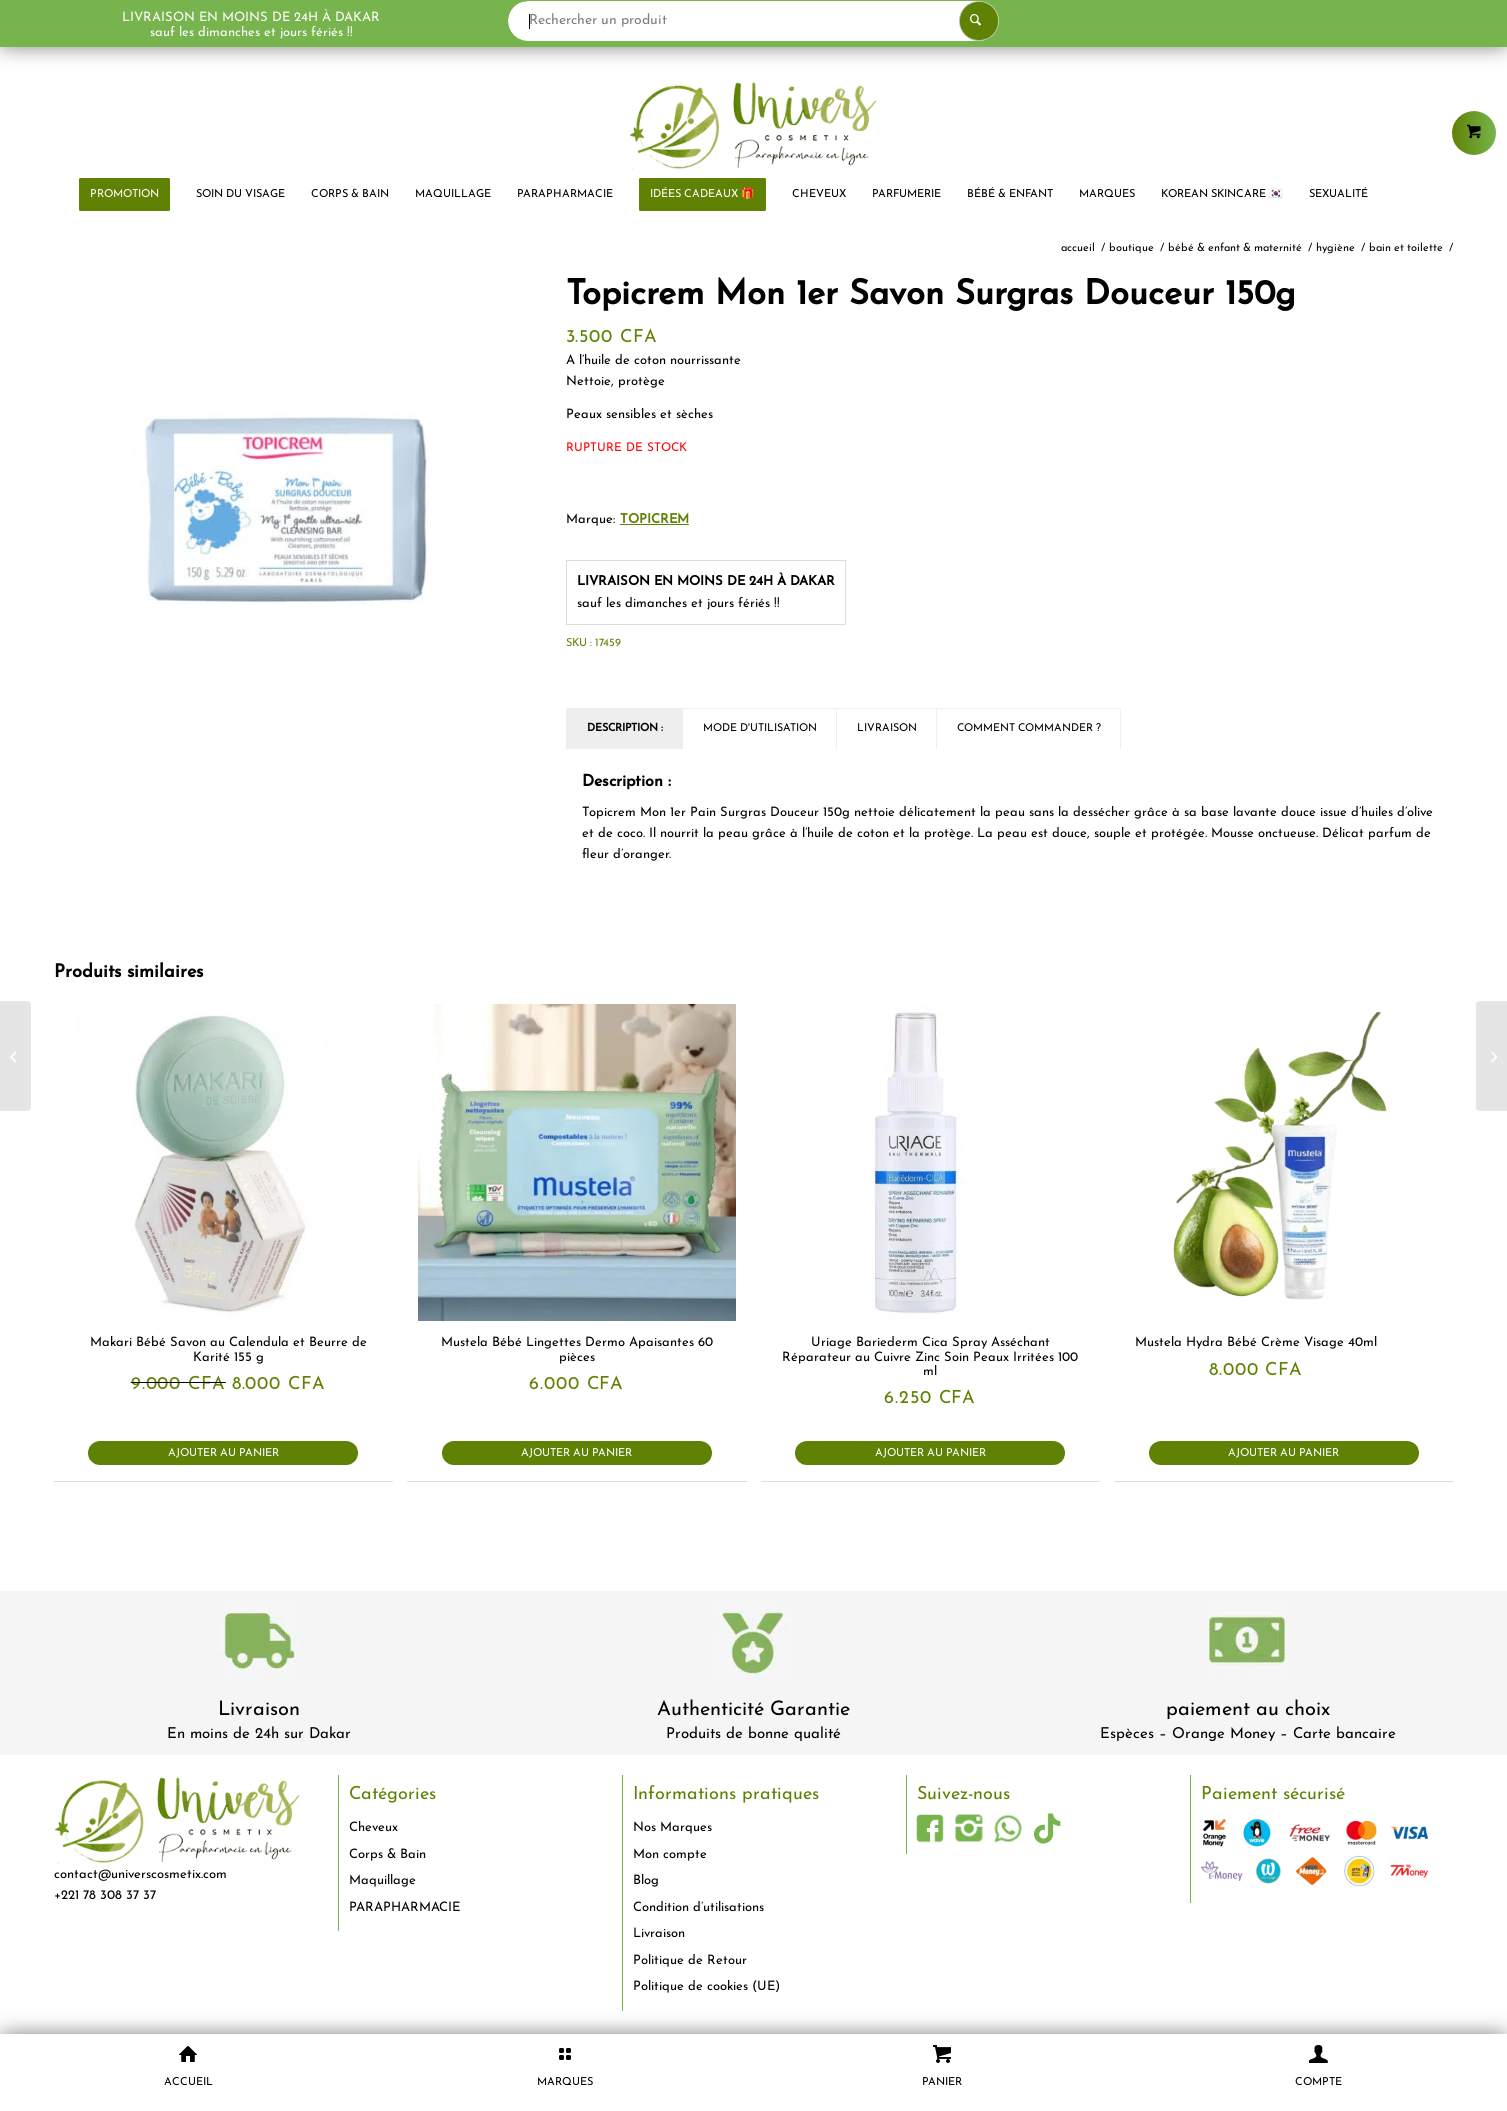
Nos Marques (672, 1827)
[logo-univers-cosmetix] (754, 125)
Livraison (259, 1710)
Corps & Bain (387, 1854)
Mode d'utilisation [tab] (760, 728)
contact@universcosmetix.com (140, 1874)
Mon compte (670, 1854)
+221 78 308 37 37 (105, 1895)
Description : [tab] (625, 728)
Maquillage (382, 1880)
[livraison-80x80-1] (259, 1644)
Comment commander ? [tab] (1029, 728)
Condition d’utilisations (698, 1907)
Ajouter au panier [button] (223, 1453)
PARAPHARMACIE (404, 1907)
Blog (646, 1880)
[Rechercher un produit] (753, 21)
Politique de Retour (690, 1960)
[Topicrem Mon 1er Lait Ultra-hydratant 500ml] (1491, 1056)
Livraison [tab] (887, 728)
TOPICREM (654, 519)
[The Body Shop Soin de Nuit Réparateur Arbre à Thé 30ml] (15, 1056)
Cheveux (373, 1827)
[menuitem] (124, 195)
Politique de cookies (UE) (706, 1986)
